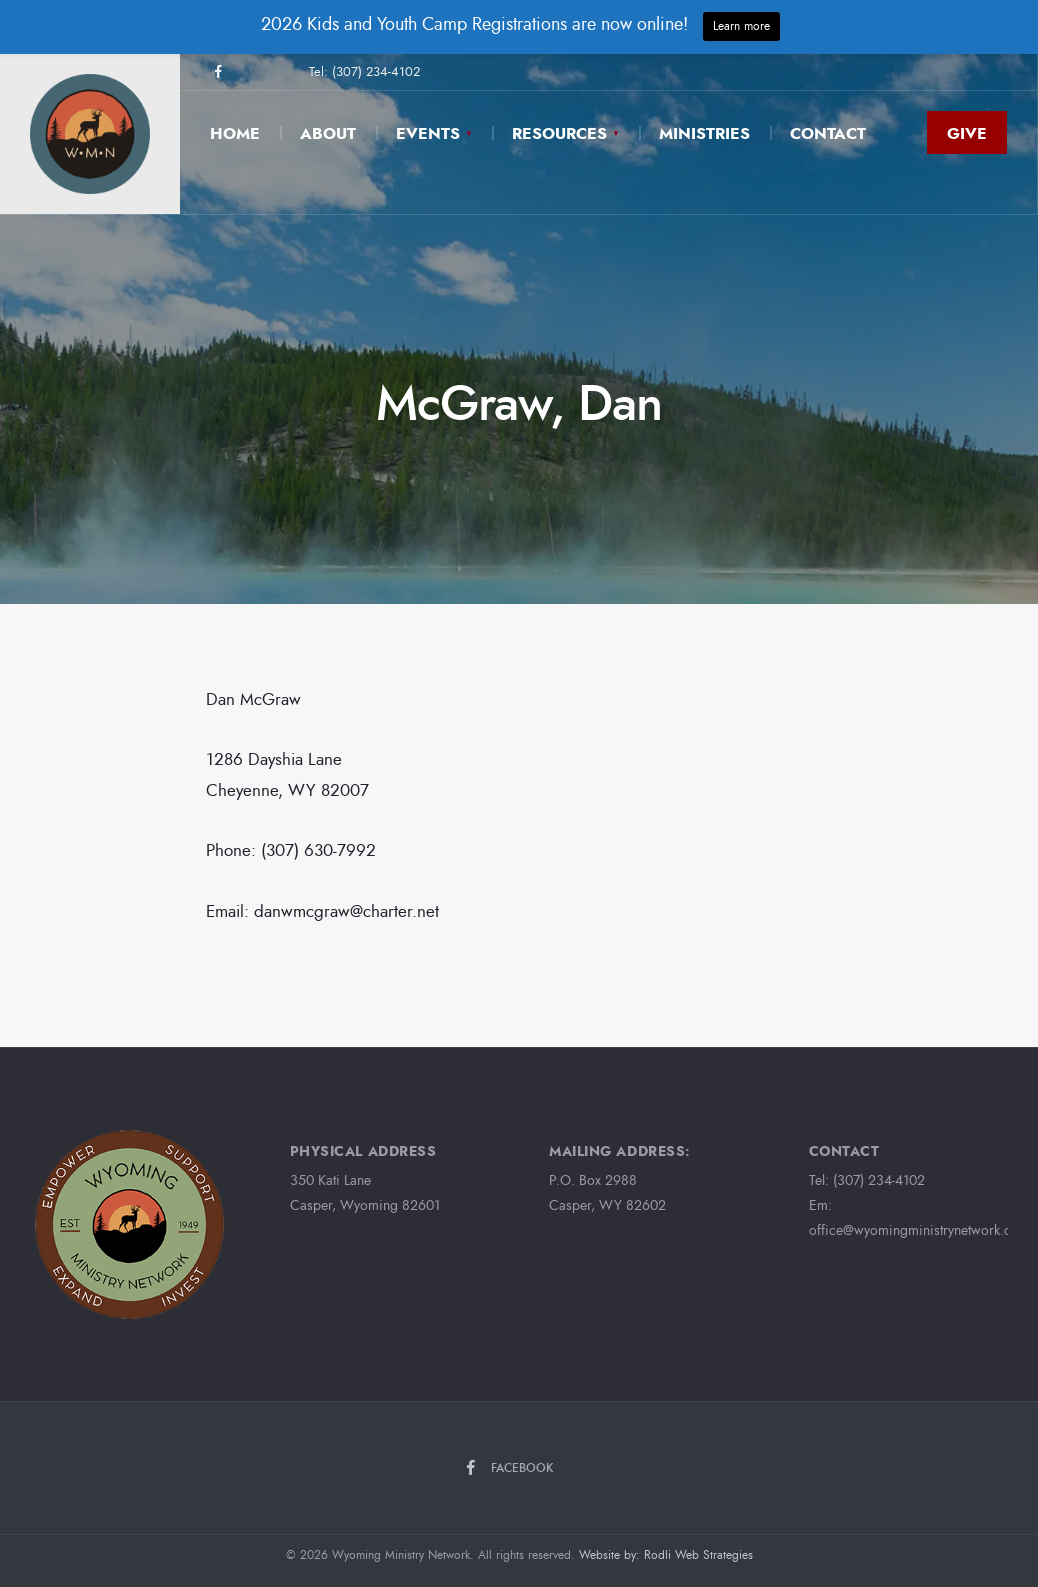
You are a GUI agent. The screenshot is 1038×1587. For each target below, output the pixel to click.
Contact (828, 133)
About (328, 133)
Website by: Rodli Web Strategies (666, 1555)
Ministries (704, 133)
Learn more (741, 26)
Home (235, 133)
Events (428, 133)
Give (967, 133)
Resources (559, 133)
